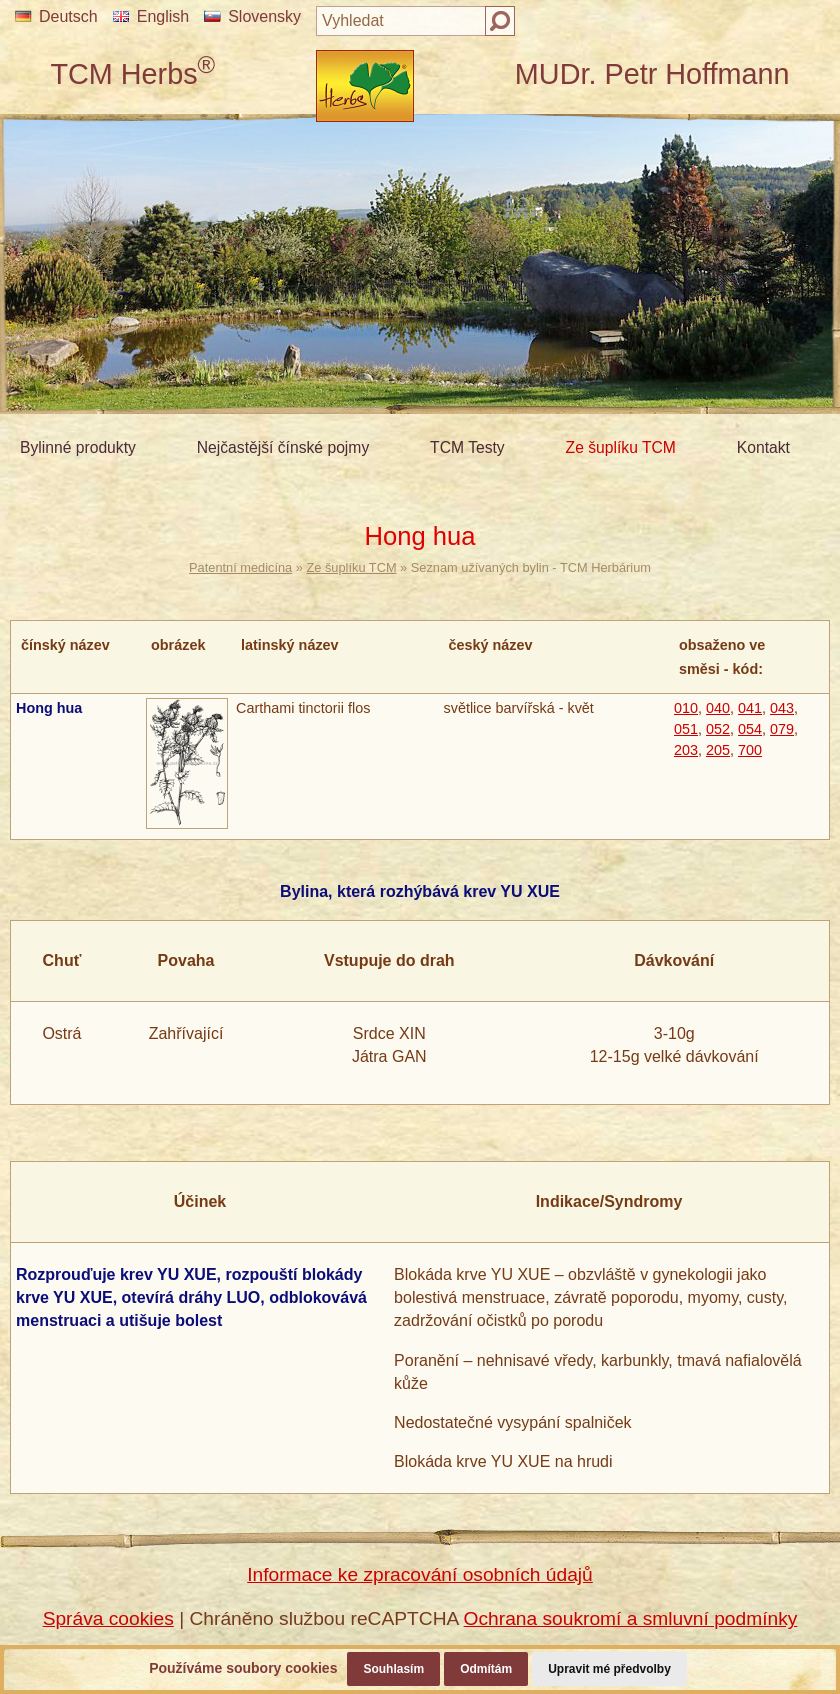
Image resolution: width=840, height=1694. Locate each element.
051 (686, 729)
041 (750, 708)
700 (750, 750)
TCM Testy (467, 447)
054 (750, 729)
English (151, 16)
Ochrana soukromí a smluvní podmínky (631, 1618)
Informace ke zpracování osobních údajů (420, 1574)
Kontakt (763, 447)
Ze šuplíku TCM (621, 447)
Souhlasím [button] (393, 1669)
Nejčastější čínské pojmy (283, 447)
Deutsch (56, 16)
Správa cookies (108, 1618)
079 (782, 729)
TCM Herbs (132, 74)
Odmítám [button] (486, 1669)
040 (718, 708)
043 (782, 708)
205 (718, 750)
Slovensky (252, 16)
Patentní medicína (240, 567)
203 (686, 750)
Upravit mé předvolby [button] (609, 1669)
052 (718, 729)
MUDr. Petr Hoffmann (652, 74)
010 (686, 708)
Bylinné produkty (78, 447)
